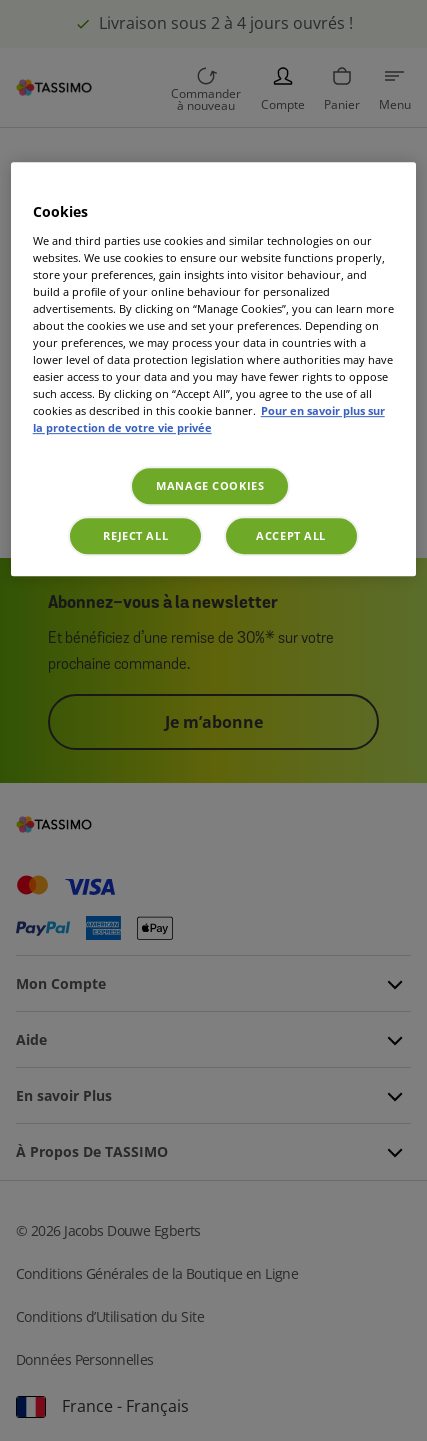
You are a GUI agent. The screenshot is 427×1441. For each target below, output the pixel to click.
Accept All (291, 536)
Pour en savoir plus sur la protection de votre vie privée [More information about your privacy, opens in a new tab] (209, 420)
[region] (214, 369)
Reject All (135, 536)
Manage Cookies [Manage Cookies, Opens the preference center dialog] (210, 486)
